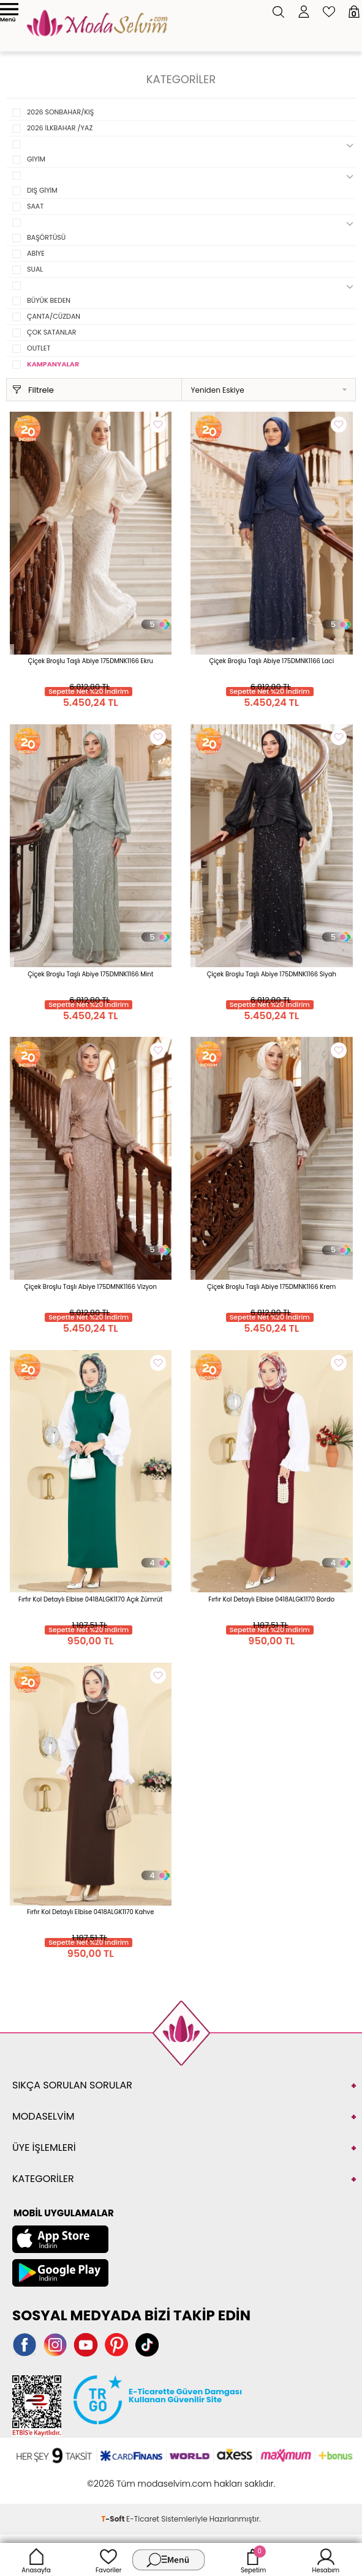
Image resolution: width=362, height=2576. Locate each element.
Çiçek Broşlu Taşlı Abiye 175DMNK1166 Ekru (90, 661)
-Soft (113, 2519)
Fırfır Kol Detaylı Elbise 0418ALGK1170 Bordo (271, 1599)
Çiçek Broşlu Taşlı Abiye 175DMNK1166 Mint (90, 974)
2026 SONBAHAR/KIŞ (60, 112)
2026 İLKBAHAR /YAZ (59, 128)
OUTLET (38, 348)
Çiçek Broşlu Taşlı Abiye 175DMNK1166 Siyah (271, 974)
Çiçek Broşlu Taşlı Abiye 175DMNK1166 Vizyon (91, 1286)
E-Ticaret (142, 2519)
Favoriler (108, 2559)
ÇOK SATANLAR (52, 332)
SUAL (35, 269)
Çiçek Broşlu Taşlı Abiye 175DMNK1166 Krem (271, 1286)
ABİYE (36, 253)
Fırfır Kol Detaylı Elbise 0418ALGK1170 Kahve (90, 1912)
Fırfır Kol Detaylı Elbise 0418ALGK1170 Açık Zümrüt (90, 1599)
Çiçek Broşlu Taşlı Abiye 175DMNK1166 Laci (271, 661)
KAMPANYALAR (53, 364)
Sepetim (253, 2559)
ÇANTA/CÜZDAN (53, 316)
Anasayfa (36, 2559)
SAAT (35, 206)
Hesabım (326, 2559)
